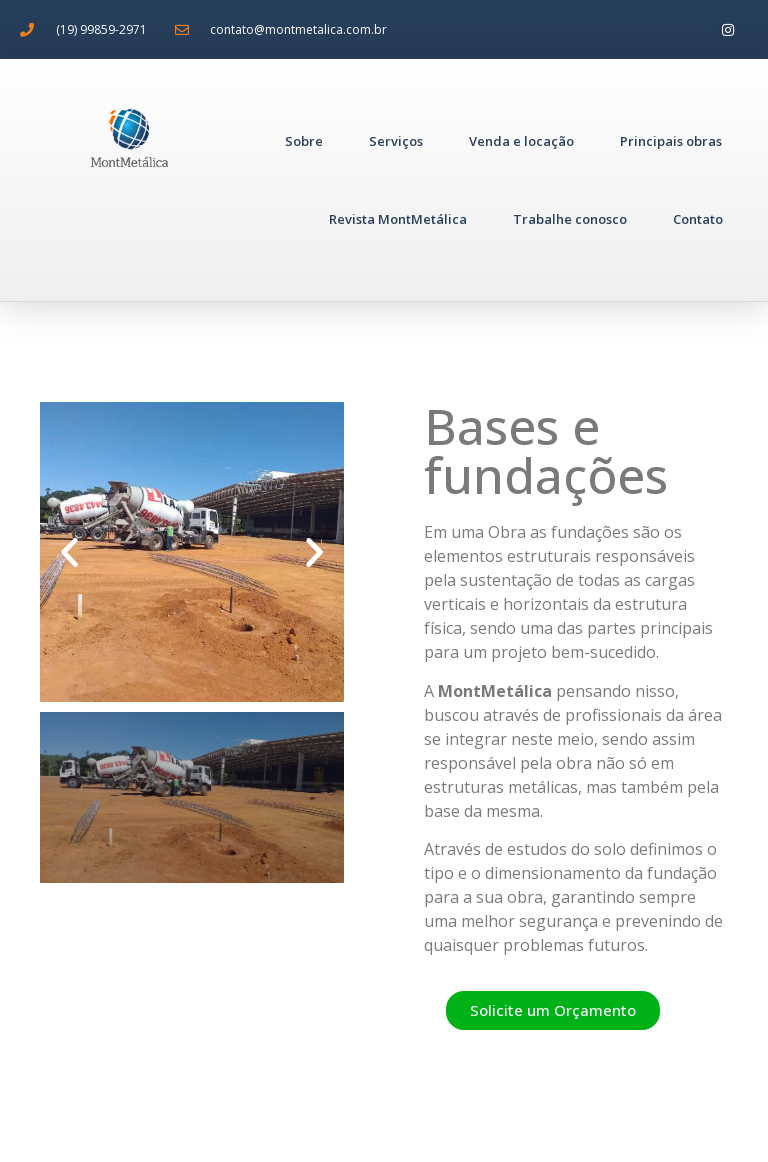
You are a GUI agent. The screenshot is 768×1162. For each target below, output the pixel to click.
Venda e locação (521, 141)
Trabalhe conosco (570, 219)
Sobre (304, 141)
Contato (698, 219)
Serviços (396, 141)
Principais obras (671, 141)
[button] (69, 552)
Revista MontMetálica (398, 219)
